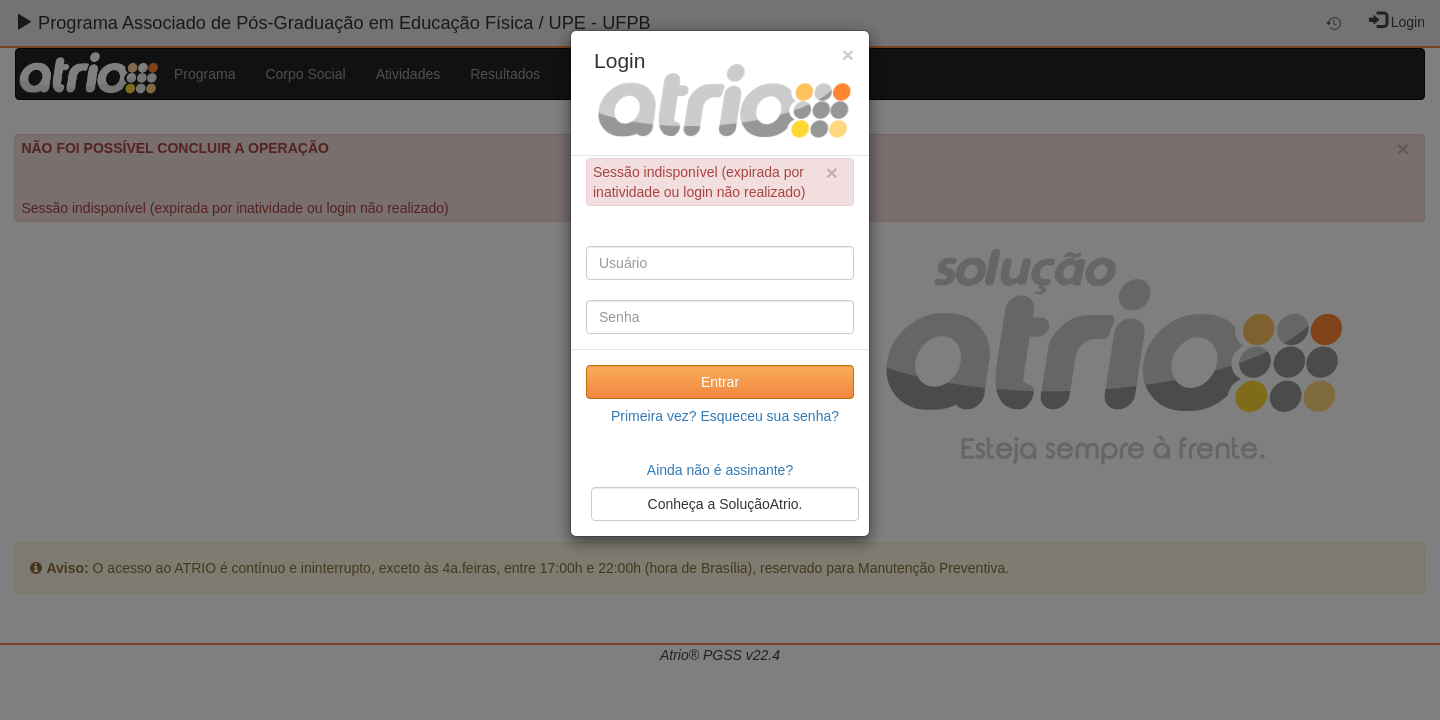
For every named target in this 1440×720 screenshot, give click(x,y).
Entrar (720, 382)
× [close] (832, 172)
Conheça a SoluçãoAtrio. (725, 504)
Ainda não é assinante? (720, 470)
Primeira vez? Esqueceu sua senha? (725, 416)
